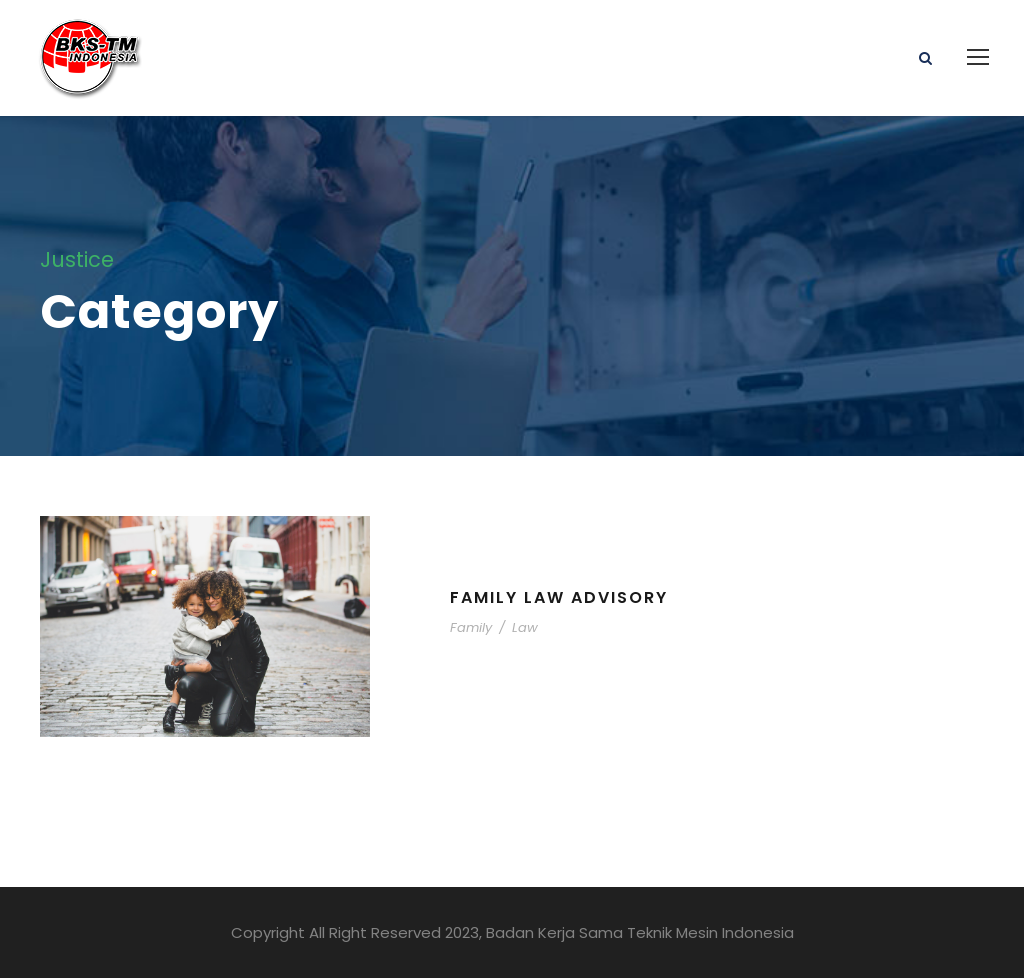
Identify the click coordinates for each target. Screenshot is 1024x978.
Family (471, 627)
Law (525, 627)
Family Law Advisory (559, 597)
